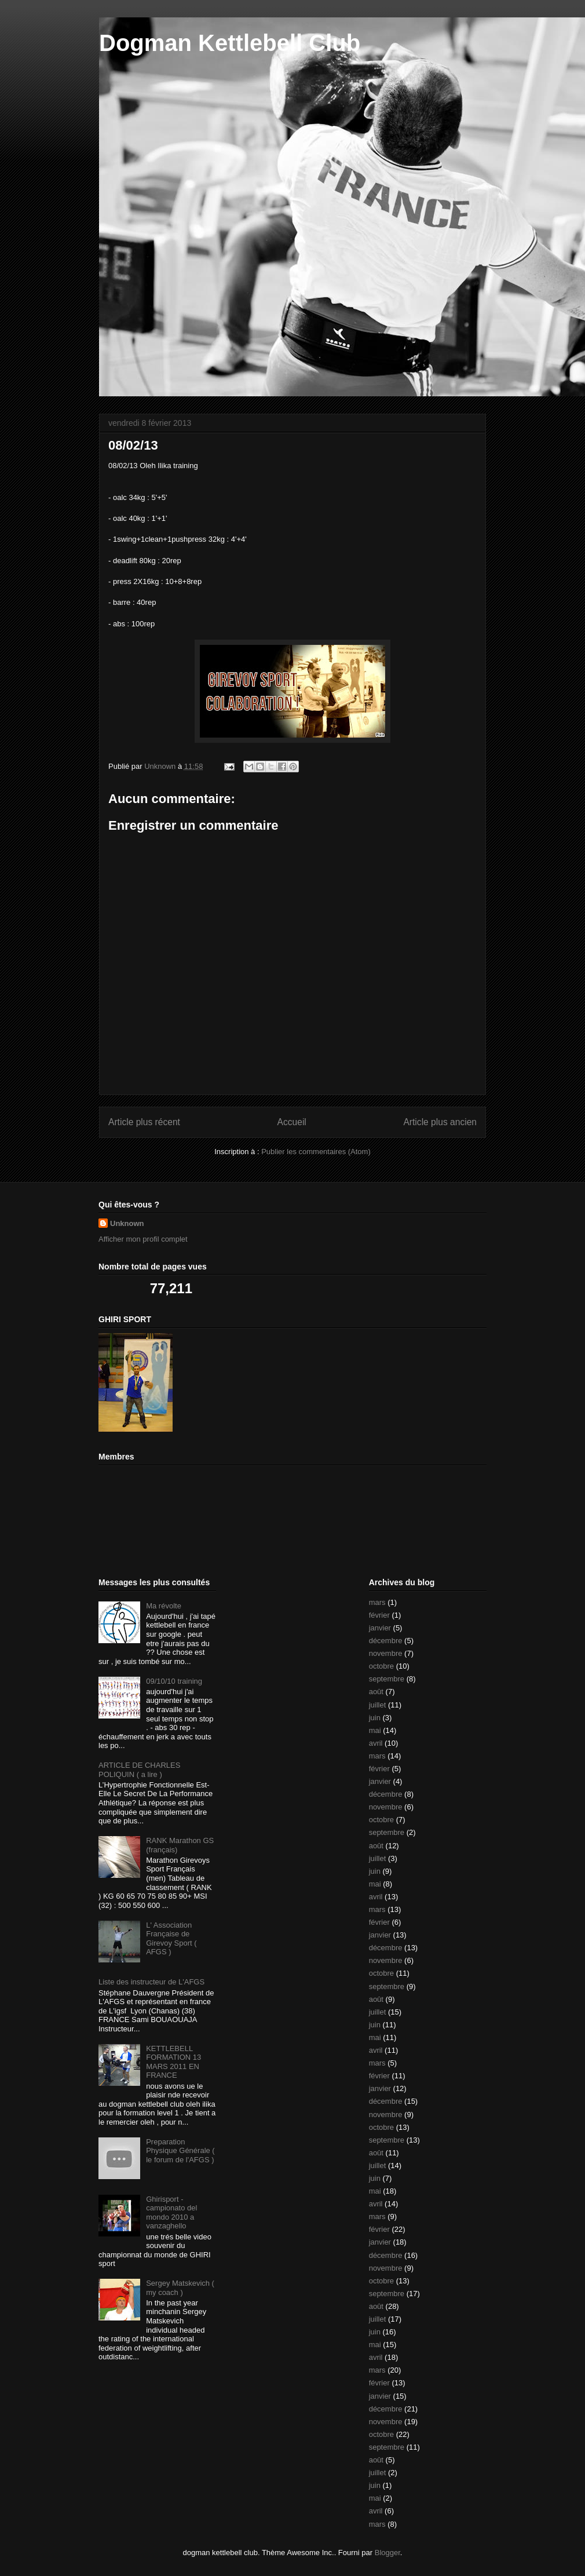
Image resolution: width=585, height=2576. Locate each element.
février (379, 1615)
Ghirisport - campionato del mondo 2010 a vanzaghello (171, 2213)
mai (375, 1730)
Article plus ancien (440, 1122)
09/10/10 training (174, 1681)
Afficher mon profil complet (143, 1239)
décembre (386, 1640)
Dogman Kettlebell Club (229, 43)
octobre (381, 1666)
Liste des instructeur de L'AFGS (151, 1981)
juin (375, 1717)
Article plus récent (144, 1122)
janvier (380, 1627)
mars (377, 1602)
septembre (386, 1678)
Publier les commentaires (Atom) (316, 1151)
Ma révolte (163, 1605)
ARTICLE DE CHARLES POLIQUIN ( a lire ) (139, 1770)
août (376, 1691)
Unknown (127, 1223)
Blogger (387, 2552)
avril (376, 1743)
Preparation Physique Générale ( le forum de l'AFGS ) (180, 2150)
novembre (386, 1653)
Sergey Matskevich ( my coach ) (180, 2288)
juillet (377, 1705)
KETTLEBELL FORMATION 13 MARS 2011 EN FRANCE (173, 2062)
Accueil (291, 1122)
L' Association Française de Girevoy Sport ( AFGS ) (171, 1939)
